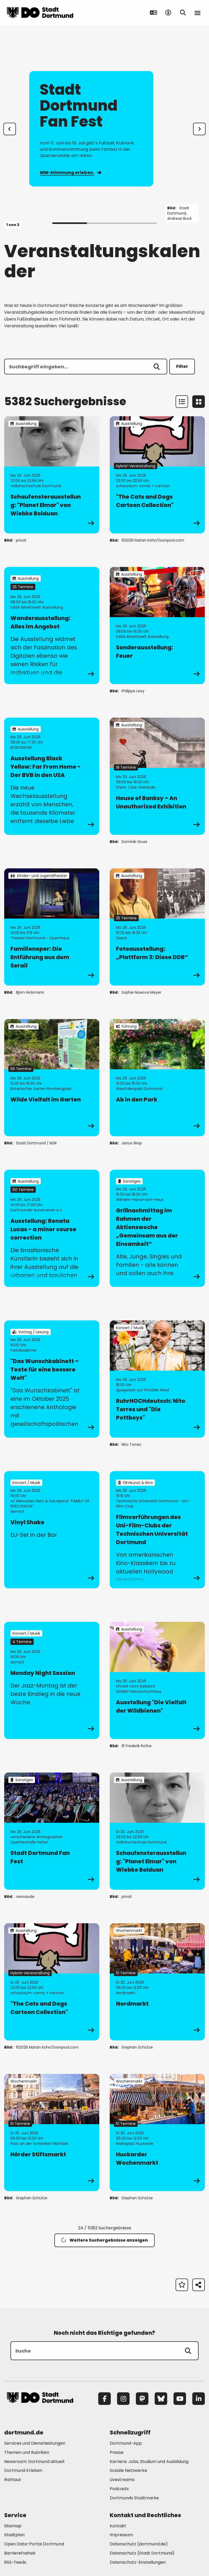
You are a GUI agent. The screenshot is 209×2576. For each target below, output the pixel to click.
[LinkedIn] (198, 2398)
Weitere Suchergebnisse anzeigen (104, 2240)
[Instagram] (123, 2398)
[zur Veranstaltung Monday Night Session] (51, 1680)
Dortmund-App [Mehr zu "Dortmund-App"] (126, 2443)
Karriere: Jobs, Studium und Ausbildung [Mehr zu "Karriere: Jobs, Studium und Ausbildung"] (149, 2462)
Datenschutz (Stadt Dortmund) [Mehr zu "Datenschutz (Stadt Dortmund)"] (142, 2553)
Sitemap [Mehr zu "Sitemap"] (12, 2526)
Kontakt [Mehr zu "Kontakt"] (118, 2526)
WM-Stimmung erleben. (70, 173)
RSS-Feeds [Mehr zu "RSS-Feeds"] (15, 2562)
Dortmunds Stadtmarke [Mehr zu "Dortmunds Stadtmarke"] (134, 2498)
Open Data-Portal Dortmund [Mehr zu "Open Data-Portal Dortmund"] (34, 2544)
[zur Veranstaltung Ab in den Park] (157, 1077)
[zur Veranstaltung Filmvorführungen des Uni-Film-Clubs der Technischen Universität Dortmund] (157, 1529)
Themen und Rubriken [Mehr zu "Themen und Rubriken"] (26, 2452)
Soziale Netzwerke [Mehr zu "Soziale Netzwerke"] (128, 2470)
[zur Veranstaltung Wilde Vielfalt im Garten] (51, 1077)
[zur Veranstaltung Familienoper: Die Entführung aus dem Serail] (51, 927)
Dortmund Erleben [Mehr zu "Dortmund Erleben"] (23, 2470)
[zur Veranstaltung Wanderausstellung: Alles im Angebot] (51, 625)
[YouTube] (179, 2398)
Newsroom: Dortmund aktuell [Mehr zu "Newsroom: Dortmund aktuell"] (34, 2462)
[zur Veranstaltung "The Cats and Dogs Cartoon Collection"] (157, 474)
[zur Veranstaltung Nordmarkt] (157, 1981)
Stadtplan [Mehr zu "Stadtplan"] (14, 2535)
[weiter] (199, 129)
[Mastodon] (142, 2398)
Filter (182, 366)
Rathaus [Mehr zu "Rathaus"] (12, 2480)
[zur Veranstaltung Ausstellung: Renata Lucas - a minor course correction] (51, 1228)
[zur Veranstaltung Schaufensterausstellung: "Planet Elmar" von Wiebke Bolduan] (51, 474)
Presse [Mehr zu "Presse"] (117, 2452)
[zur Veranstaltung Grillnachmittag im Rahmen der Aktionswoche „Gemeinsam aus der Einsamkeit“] (157, 1228)
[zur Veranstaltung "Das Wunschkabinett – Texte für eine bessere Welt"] (51, 1379)
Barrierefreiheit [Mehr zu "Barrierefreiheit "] (20, 2553)
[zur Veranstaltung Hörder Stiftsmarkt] (51, 2132)
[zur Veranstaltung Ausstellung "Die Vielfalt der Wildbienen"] (157, 1680)
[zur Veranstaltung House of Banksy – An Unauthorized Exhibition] (157, 776)
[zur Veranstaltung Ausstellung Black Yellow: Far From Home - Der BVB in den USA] (51, 776)
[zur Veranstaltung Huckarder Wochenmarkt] (157, 2132)
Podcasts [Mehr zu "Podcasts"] (119, 2489)
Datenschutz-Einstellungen (138, 2562)
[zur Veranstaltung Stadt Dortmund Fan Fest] (51, 1831)
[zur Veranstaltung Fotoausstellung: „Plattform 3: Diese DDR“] (157, 927)
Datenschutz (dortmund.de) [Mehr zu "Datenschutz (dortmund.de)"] (139, 2544)
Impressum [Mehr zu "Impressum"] (121, 2535)
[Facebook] (104, 2398)
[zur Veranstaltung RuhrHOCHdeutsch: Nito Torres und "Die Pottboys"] (157, 1379)
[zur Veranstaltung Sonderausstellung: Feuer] (157, 625)
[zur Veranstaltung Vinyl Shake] (51, 1529)
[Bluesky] (161, 2398)
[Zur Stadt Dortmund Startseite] (40, 12)
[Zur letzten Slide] (9, 129)
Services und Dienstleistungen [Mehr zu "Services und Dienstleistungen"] (34, 2443)
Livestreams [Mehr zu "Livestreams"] (122, 2480)
